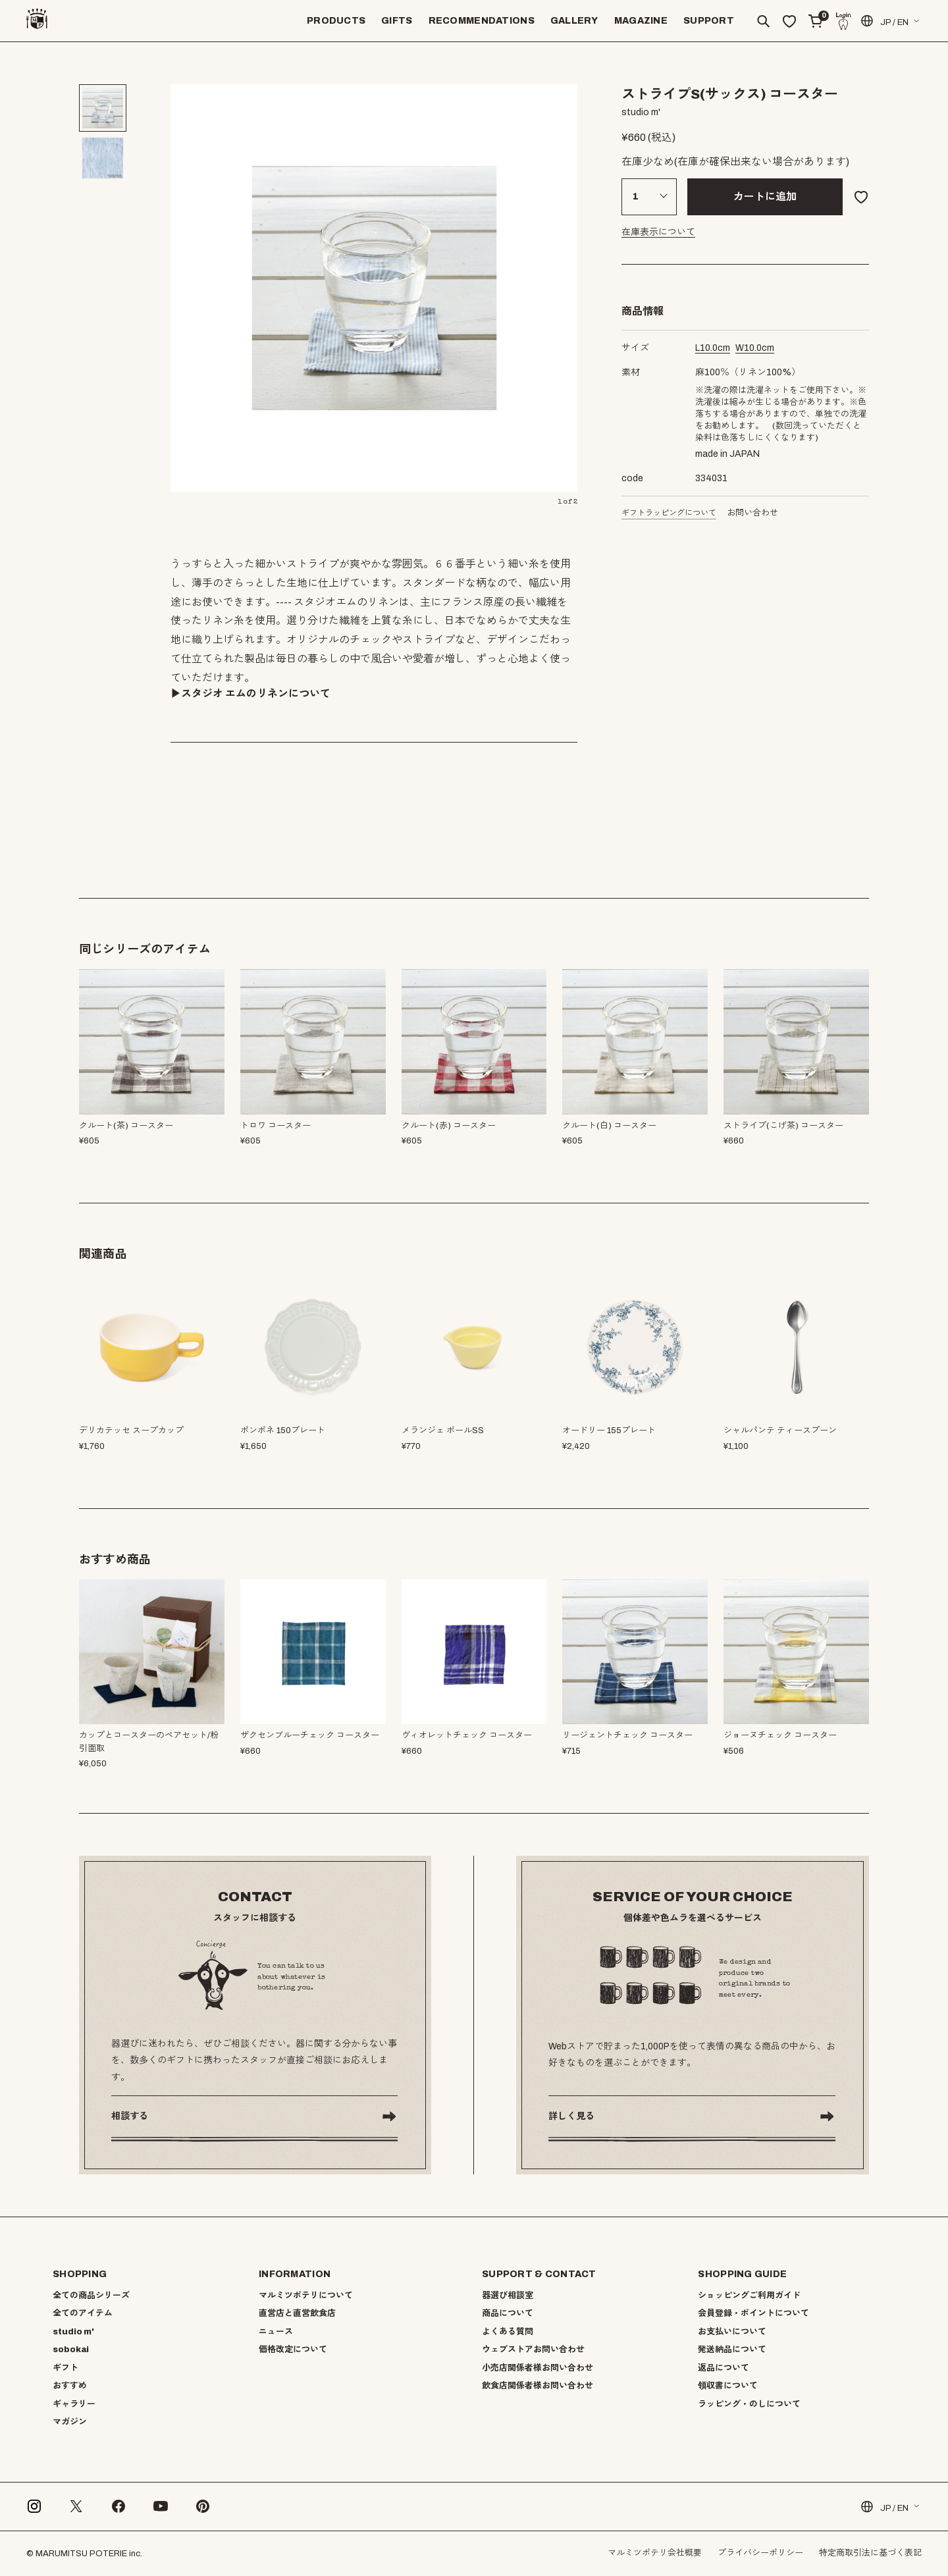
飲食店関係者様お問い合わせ (537, 2385)
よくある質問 (507, 2331)
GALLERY (574, 21)
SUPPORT (708, 21)
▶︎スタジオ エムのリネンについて (250, 693)
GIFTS (396, 21)
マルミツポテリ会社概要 (655, 2553)
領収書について (728, 2385)
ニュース (276, 2331)
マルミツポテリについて (306, 2295)
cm (712, 348)
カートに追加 (765, 196)
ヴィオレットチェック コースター (467, 1735)
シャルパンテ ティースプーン (780, 1430)
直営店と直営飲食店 (297, 2313)
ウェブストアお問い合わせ (533, 2349)
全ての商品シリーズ (91, 2295)
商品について (507, 2313)
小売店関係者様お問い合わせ (537, 2368)
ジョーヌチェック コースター (780, 1735)
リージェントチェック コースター (627, 1735)
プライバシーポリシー (760, 2553)
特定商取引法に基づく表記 (870, 2553)
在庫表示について (658, 232)
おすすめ (70, 2385)
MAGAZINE (641, 21)
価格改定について (293, 2349)
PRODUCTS (336, 21)
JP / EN (883, 21)
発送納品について (732, 2349)
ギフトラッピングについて (668, 512)
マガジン (70, 2422)
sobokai (71, 2349)
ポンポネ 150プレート (282, 1430)
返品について (723, 2368)
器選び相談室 (507, 2295)
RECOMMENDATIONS (482, 21)
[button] (861, 949)
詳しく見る (571, 2116)
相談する (129, 2116)
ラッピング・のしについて (749, 2404)
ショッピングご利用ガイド (749, 2295)
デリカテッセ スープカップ (131, 1430)
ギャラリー (74, 2404)
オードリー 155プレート (609, 1430)
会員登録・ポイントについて (753, 2313)
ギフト (65, 2368)
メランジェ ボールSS (443, 1430)
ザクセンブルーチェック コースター (309, 1735)
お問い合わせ (752, 512)
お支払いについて (732, 2331)
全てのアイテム (83, 2313)
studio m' (73, 2331)
